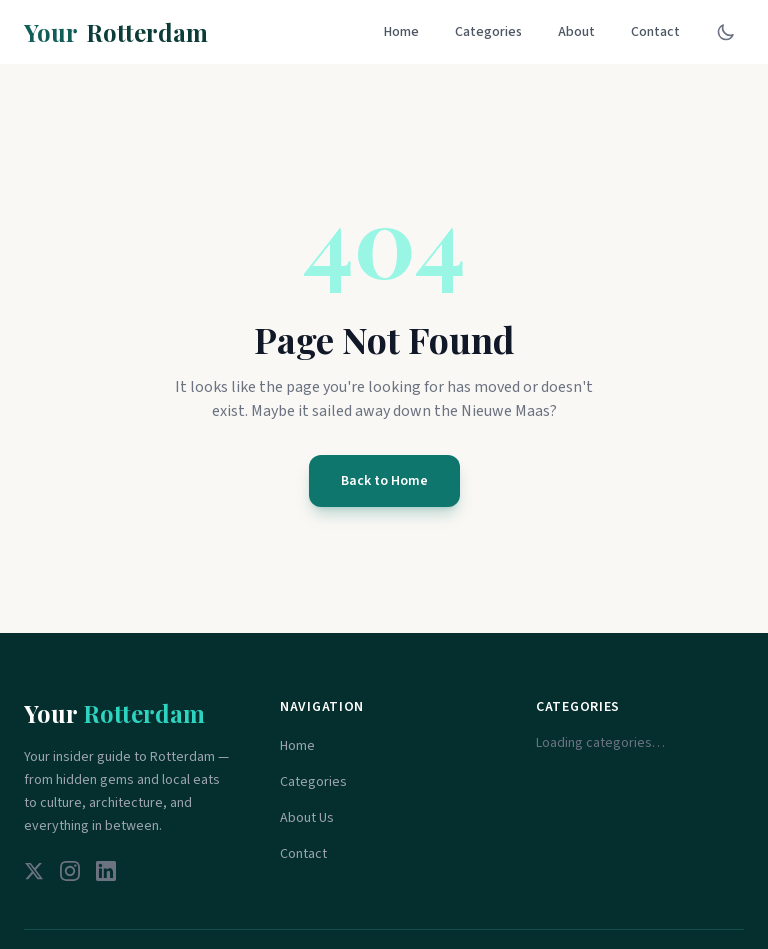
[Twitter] (34, 871)
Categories (488, 32)
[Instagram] (70, 871)
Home (401, 32)
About (576, 32)
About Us (307, 818)
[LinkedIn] (106, 871)
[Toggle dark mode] (726, 32)
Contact (655, 32)
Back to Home (384, 481)
